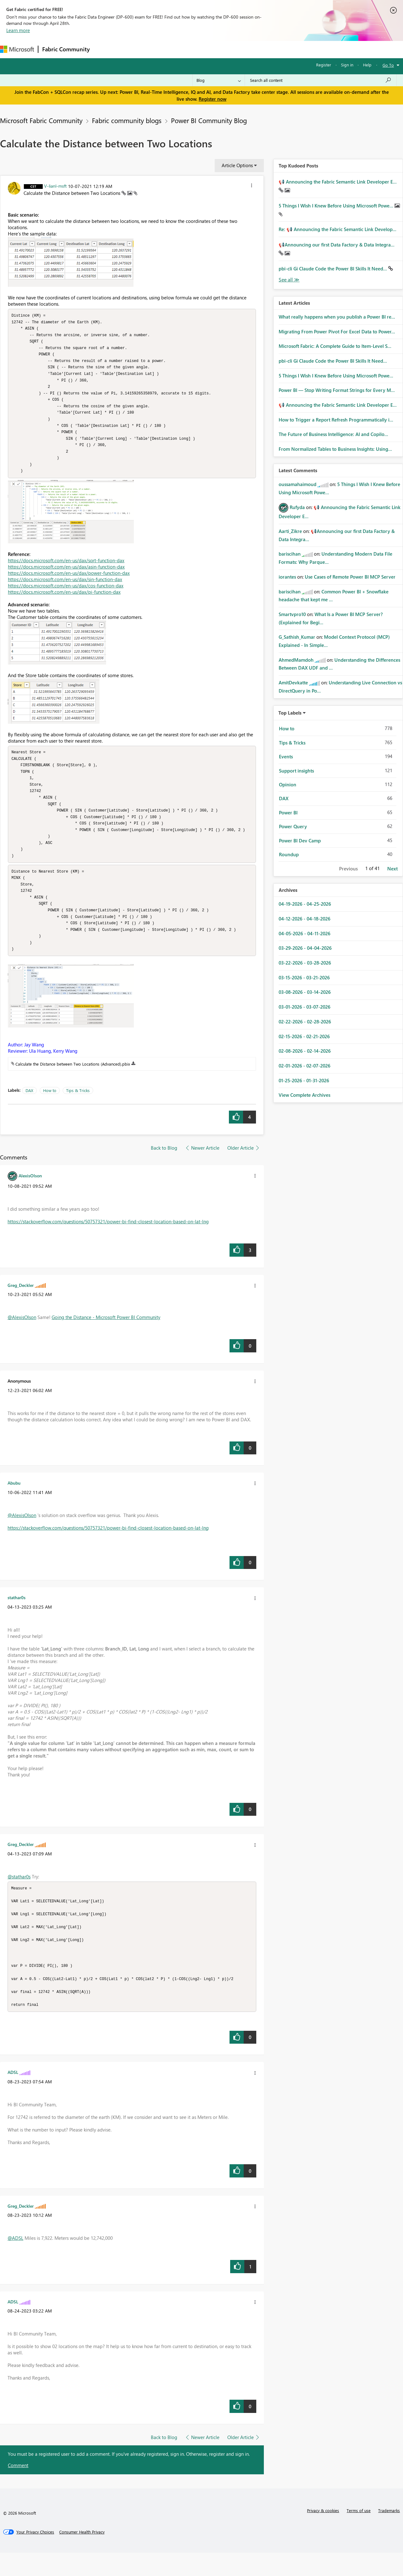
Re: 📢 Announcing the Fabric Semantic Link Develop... (337, 229)
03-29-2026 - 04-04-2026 (305, 948)
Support (264, 49)
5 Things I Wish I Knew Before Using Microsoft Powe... (336, 205)
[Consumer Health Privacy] (82, 2555)
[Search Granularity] (219, 80)
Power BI (288, 812)
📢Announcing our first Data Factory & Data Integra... (336, 244)
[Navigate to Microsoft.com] (17, 49)
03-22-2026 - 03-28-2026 (305, 963)
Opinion (287, 784)
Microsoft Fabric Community (41, 120)
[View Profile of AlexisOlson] (30, 1193)
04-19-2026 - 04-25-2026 (305, 904)
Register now (212, 99)
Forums (104, 49)
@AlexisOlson (22, 1334)
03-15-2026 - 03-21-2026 (304, 977)
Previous (348, 868)
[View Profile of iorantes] (287, 577)
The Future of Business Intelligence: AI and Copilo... (333, 434)
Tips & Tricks (78, 1108)
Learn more (18, 30)
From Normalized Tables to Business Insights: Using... (335, 449)
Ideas (157, 49)
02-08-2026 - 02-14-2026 (305, 1051)
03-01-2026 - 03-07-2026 (304, 1007)
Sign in (347, 64)
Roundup (289, 854)
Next (392, 868)
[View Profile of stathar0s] (17, 1614)
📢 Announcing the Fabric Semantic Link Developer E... (338, 181)
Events (286, 756)
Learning (238, 49)
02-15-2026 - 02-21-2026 (304, 1036)
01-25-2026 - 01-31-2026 (304, 1080)
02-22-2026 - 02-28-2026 (305, 1021)
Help (367, 64)
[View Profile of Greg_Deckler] (21, 1302)
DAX (29, 1108)
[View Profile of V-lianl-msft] (55, 186)
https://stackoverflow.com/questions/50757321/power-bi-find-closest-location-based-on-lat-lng (108, 1239)
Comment (18, 2488)
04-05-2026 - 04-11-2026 (304, 933)
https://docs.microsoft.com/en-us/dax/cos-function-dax (65, 593)
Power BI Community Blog (209, 120)
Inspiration (131, 49)
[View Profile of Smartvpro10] (292, 614)
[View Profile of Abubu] (14, 1500)
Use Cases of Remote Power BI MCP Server (350, 577)
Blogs (214, 49)
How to (49, 1108)
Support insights (296, 770)
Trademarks (389, 2533)
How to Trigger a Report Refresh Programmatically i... (336, 419)
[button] (251, 186)
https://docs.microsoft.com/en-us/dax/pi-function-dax (64, 600)
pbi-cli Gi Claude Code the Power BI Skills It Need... (333, 268)
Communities (185, 49)
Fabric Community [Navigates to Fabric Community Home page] (66, 49)
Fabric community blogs (127, 120)
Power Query (293, 826)
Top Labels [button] (290, 713)
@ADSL (15, 2261)
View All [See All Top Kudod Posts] (289, 279)
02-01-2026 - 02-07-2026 (304, 1065)
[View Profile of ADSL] (13, 2095)
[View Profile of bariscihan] (290, 554)
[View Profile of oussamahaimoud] (297, 484)
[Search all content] (321, 80)
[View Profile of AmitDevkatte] (293, 682)
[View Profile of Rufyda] (297, 507)
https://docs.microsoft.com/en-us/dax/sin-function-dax (65, 587)
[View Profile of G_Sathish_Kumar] (297, 637)
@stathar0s (19, 1894)
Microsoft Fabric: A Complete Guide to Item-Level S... (335, 346)
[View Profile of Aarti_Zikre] (290, 531)
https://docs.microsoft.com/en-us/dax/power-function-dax (69, 581)
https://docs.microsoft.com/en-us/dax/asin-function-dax (66, 574)
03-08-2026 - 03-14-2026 (305, 992)
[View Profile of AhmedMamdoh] (296, 660)
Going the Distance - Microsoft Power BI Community (106, 1334)
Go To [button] (388, 65)
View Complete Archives (304, 1095)
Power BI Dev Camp (300, 840)
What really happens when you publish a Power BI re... (337, 317)
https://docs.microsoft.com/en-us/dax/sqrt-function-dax (66, 568)
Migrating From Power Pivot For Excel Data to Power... (337, 331)
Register (323, 64)
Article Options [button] (237, 165)
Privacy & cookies (323, 2533)
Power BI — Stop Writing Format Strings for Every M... (337, 390)
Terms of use (359, 2533)
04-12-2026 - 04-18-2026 (304, 918)
